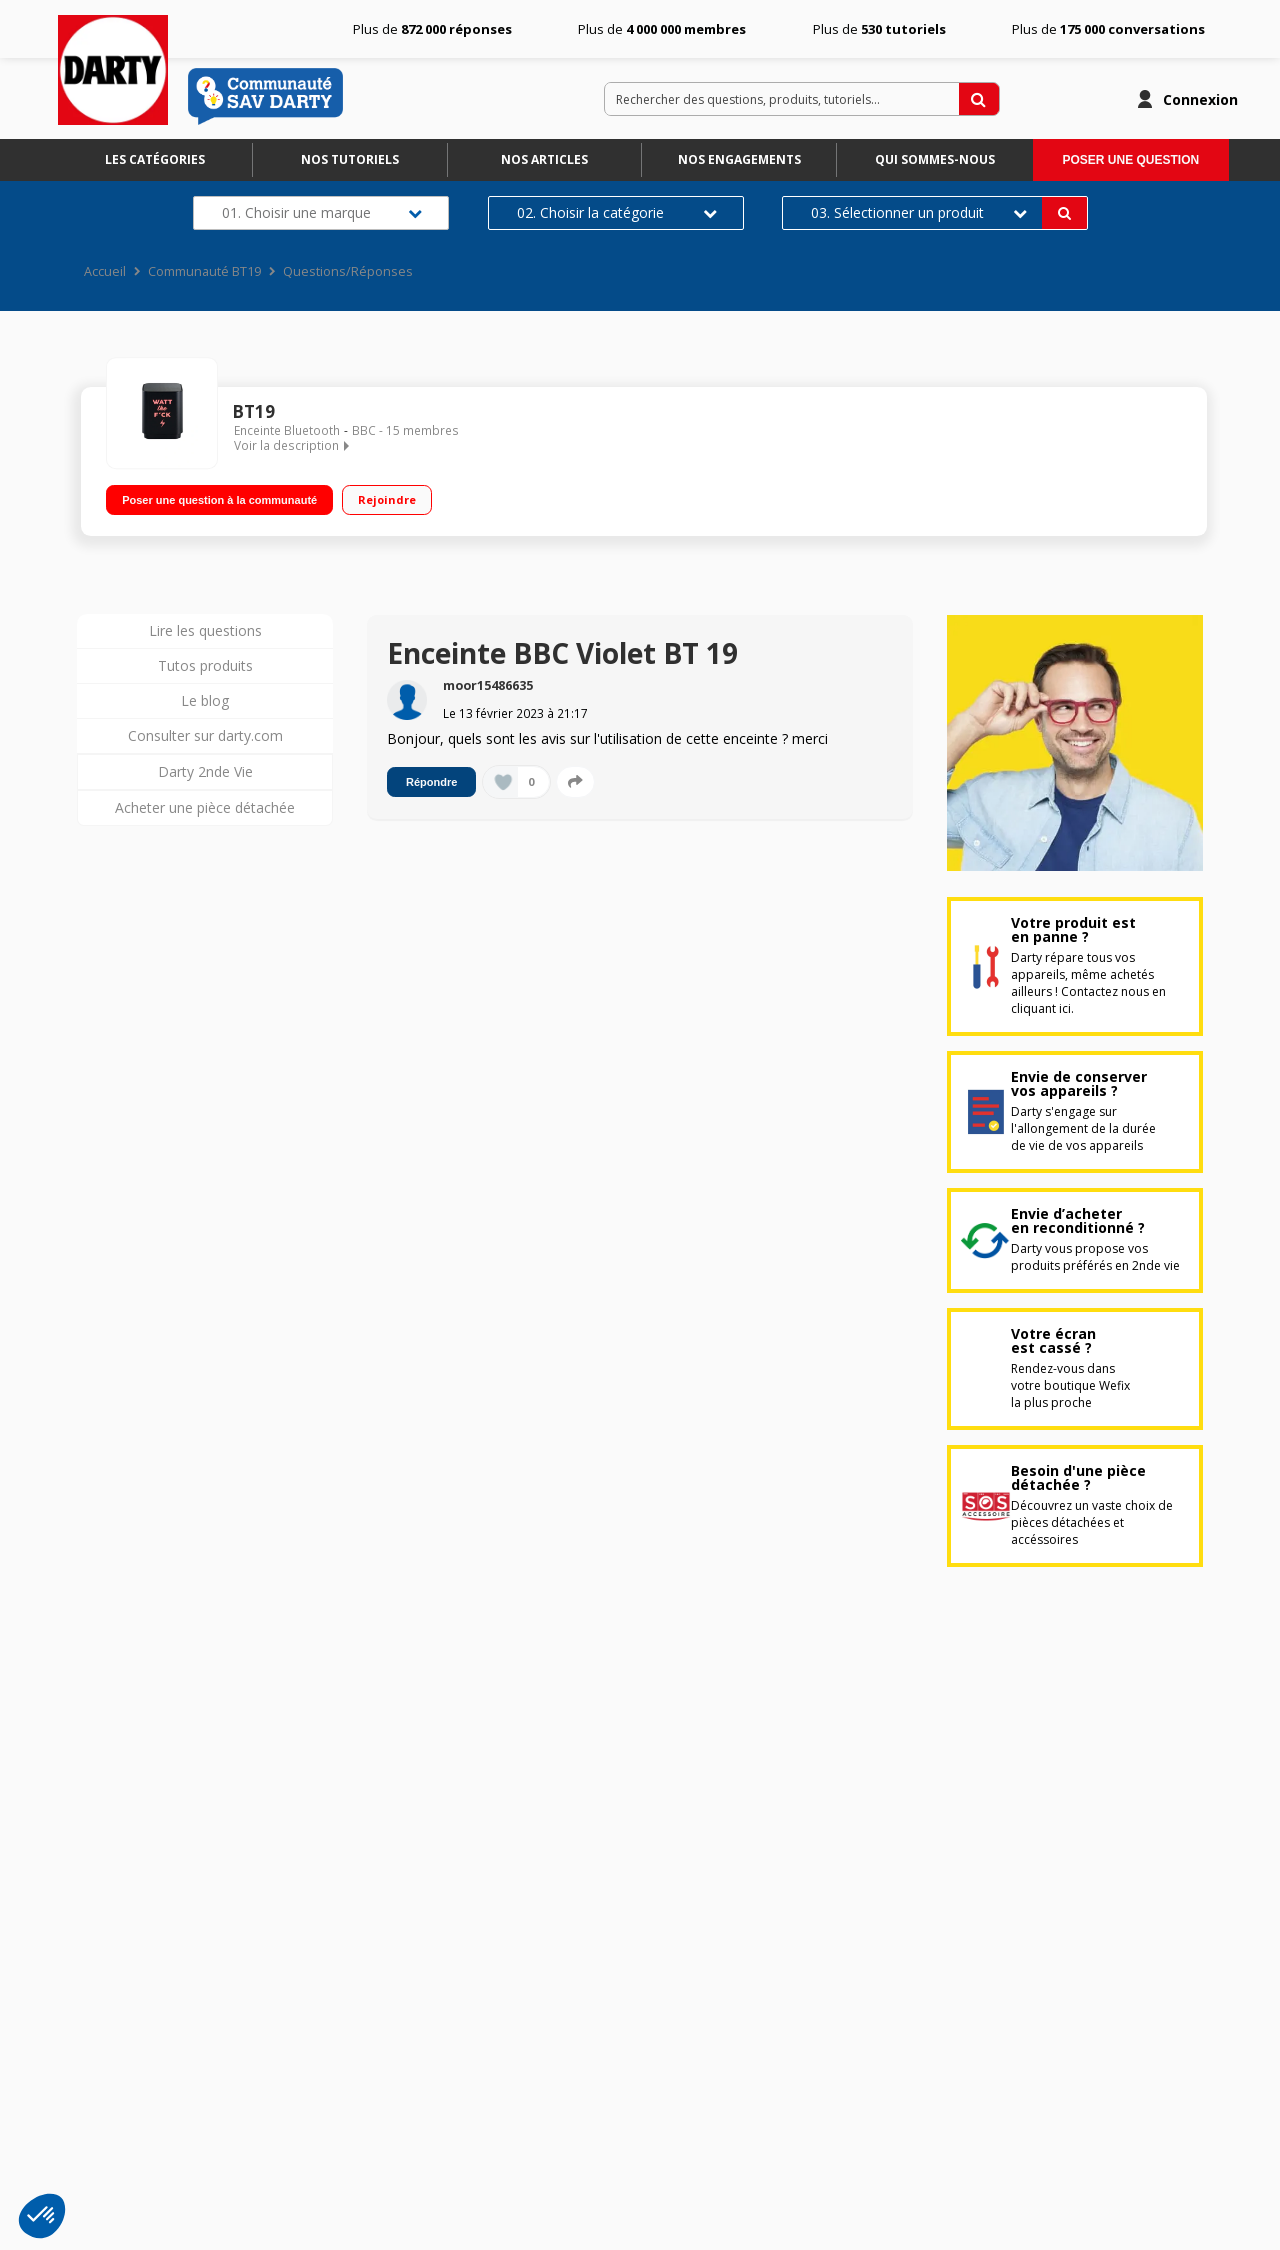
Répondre (431, 782)
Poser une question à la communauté (219, 499)
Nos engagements (739, 159)
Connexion (1200, 99)
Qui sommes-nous (935, 159)
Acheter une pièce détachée (205, 807)
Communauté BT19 (204, 271)
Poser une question (1130, 160)
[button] (42, 2216)
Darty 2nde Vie (205, 771)
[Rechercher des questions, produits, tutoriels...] (979, 99)
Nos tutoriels (350, 159)
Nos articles (544, 159)
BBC (364, 430)
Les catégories (155, 159)
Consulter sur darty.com (205, 735)
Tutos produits (205, 665)
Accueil (105, 271)
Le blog (205, 700)
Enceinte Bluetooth (287, 430)
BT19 (253, 411)
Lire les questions (205, 630)
